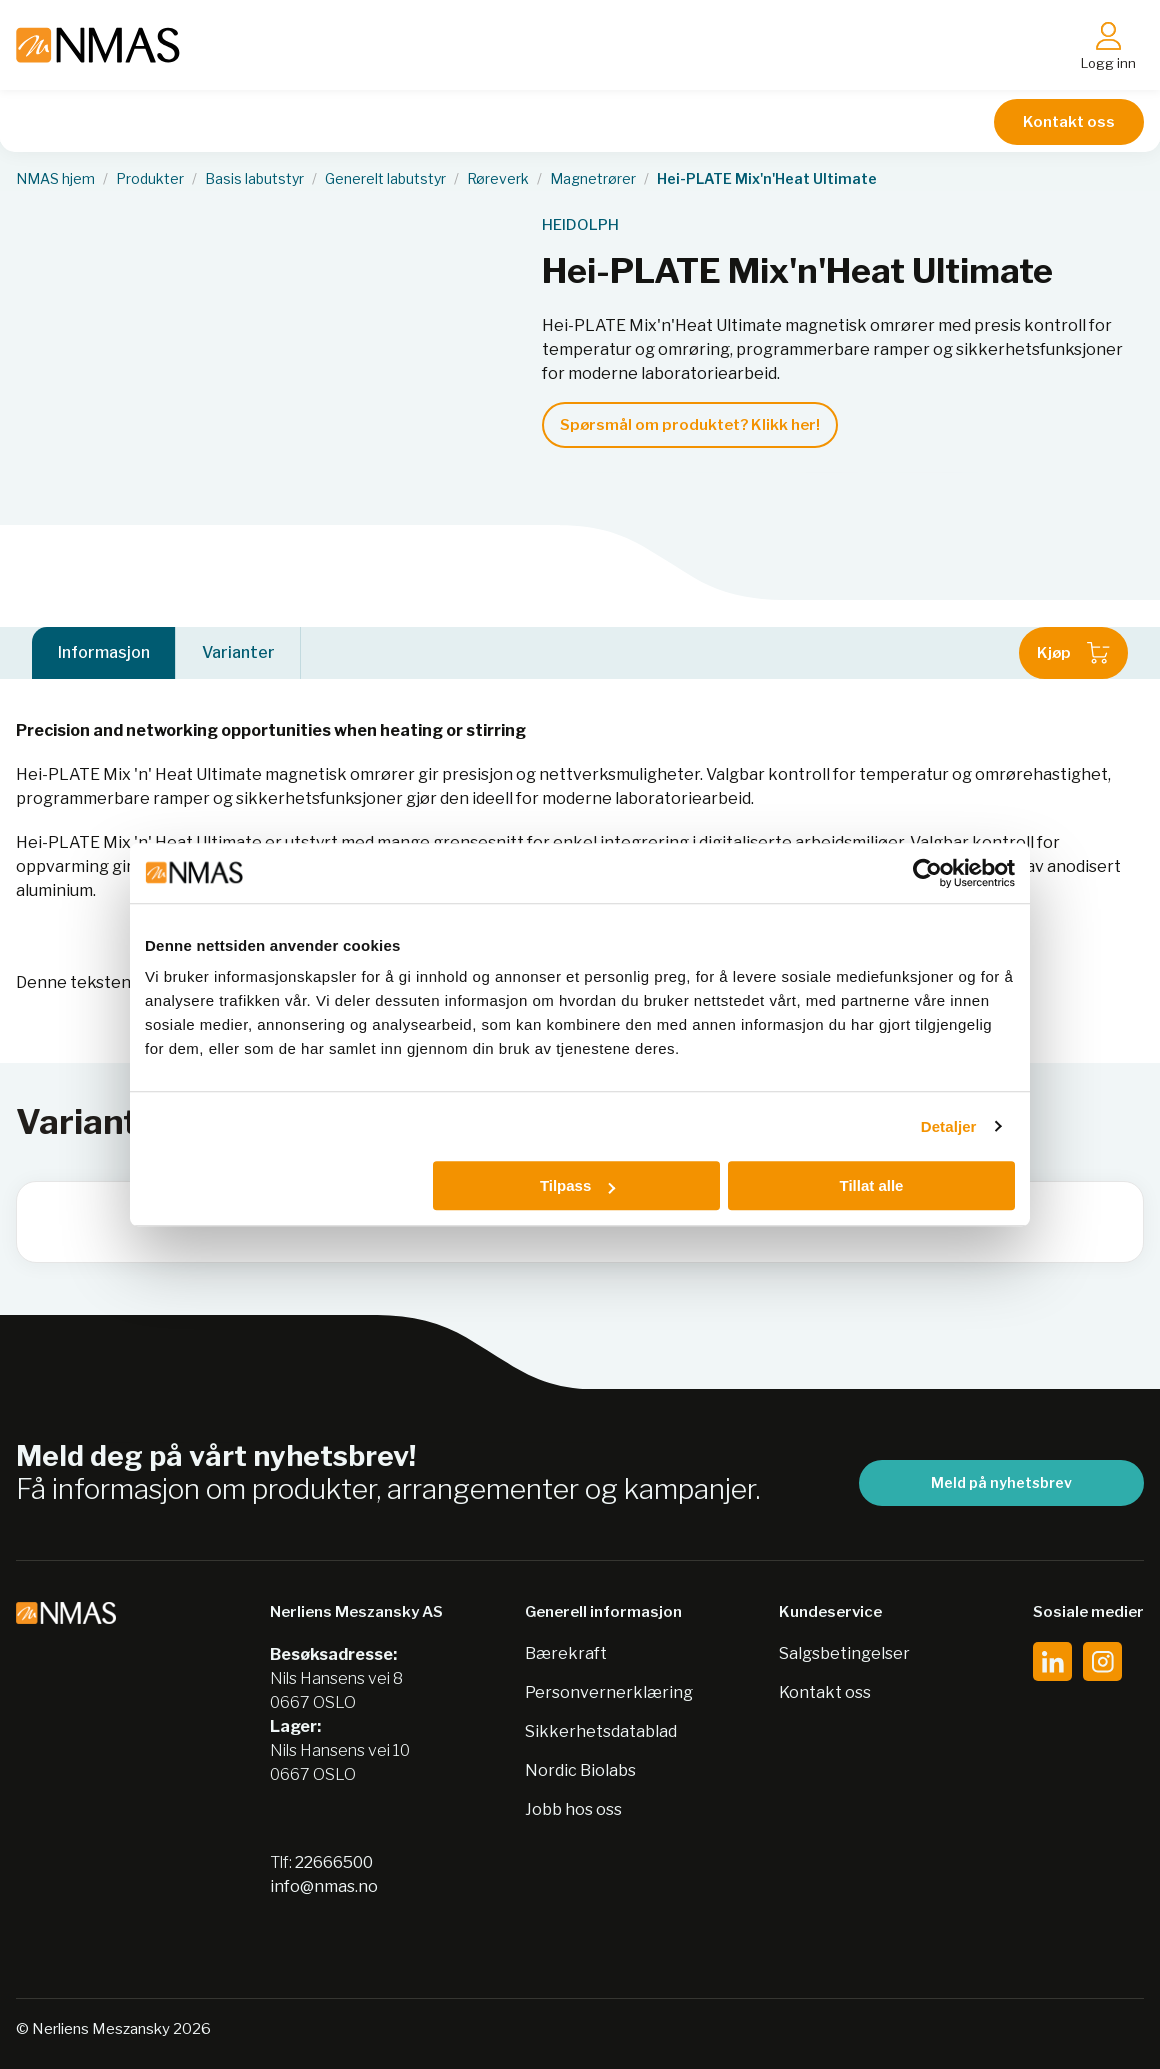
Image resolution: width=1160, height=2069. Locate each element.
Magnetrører (593, 179)
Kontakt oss (1069, 122)
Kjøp (1073, 653)
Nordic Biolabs (580, 1770)
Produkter (150, 179)
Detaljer (949, 1126)
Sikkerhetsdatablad (601, 1731)
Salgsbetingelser (844, 1653)
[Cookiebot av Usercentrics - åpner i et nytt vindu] (927, 873)
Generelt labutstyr (385, 179)
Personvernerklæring (609, 1692)
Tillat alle (871, 1185)
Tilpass (577, 1185)
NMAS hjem (55, 179)
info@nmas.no (324, 1886)
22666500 (334, 1862)
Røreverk (498, 179)
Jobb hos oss (573, 1809)
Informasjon (104, 652)
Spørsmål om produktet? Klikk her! (690, 425)
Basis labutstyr (254, 179)
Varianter (238, 652)
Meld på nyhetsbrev (1001, 1482)
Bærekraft (566, 1653)
